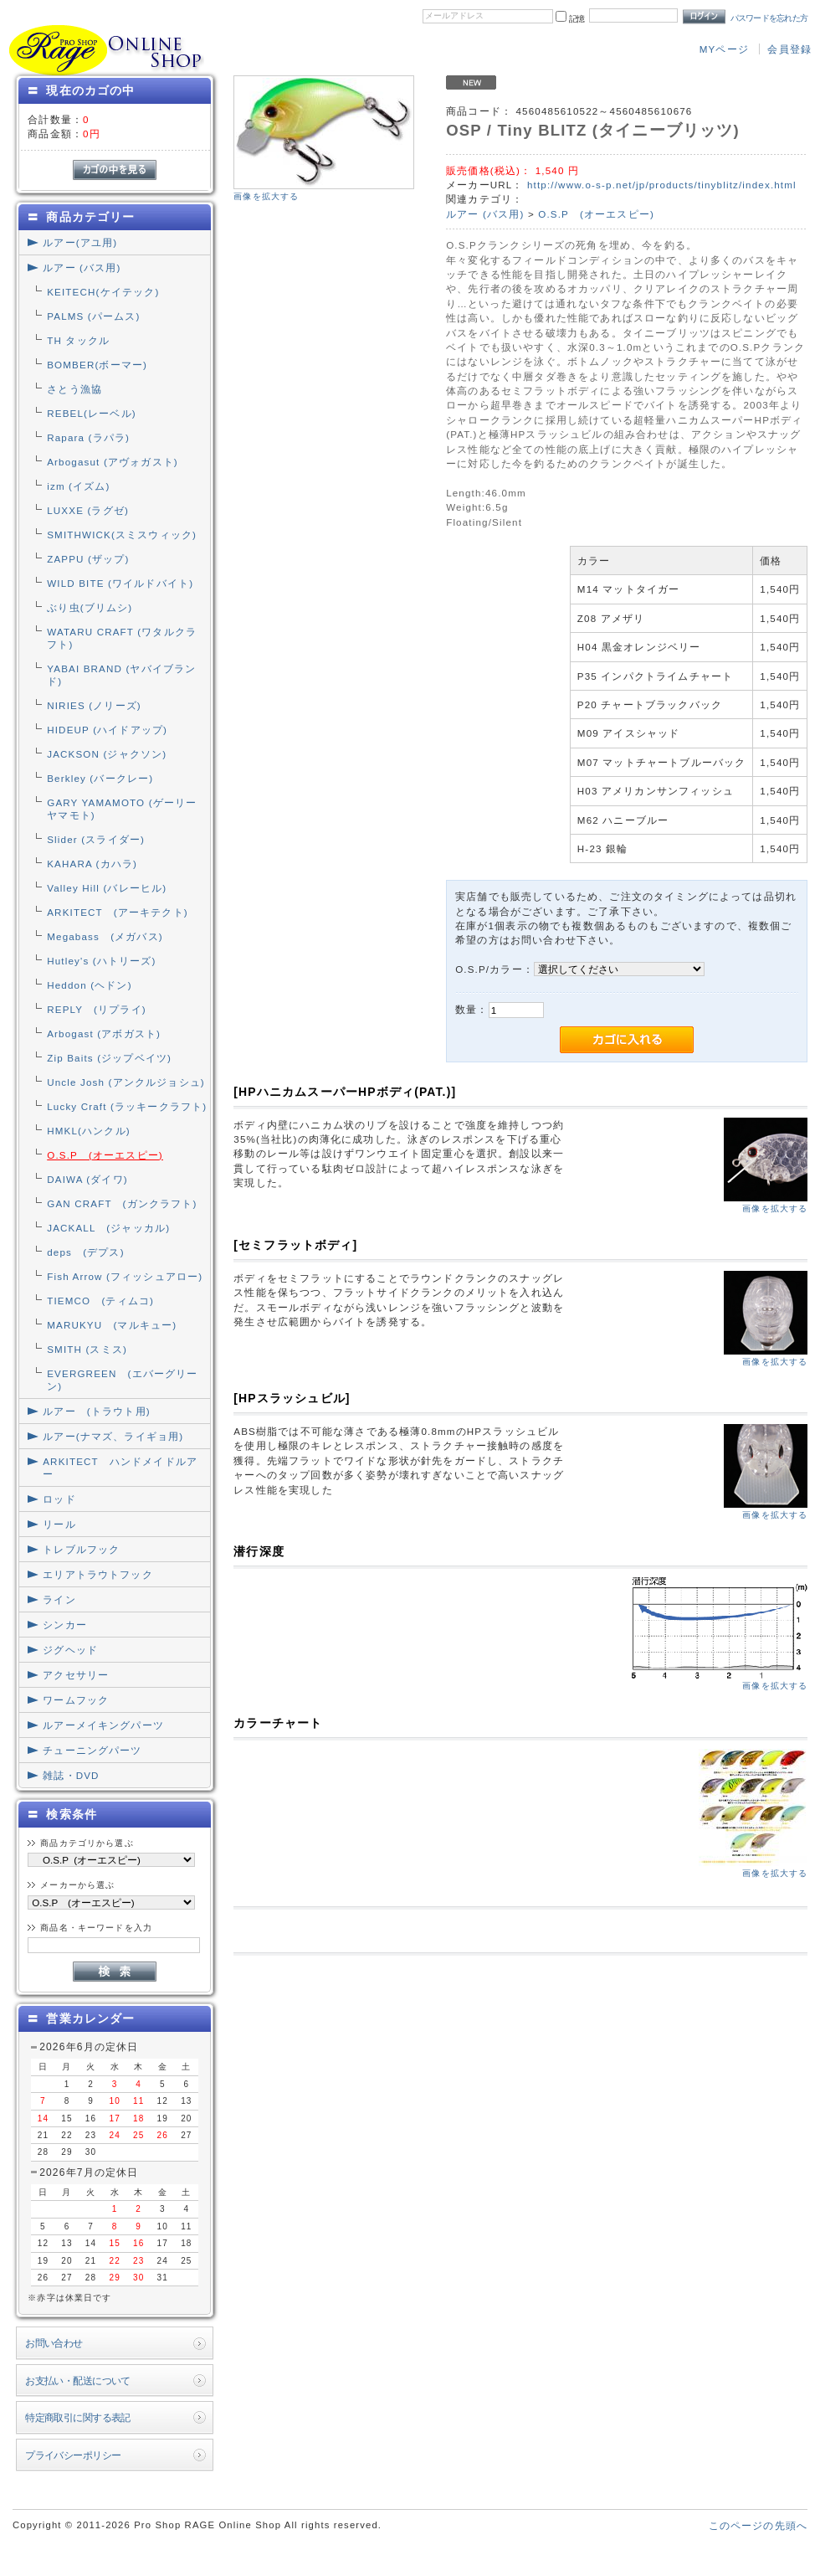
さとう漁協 (74, 388)
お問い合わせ (54, 2342)
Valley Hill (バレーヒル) (107, 887)
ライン (59, 1599)
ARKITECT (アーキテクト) (117, 912)
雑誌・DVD (71, 1775)
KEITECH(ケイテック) (103, 291)
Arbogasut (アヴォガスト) (112, 461)
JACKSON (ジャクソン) (107, 753)
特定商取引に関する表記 (78, 2417)
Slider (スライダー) (96, 839)
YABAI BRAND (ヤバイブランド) (121, 674)
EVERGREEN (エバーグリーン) (122, 1379)
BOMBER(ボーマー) (97, 364)
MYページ (724, 49)
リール (59, 1524)
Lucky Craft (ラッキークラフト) (127, 1106)
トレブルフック (81, 1549)
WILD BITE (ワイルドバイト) (120, 583)
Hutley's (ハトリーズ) (101, 960)
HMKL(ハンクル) (89, 1130)
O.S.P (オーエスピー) (105, 1154)
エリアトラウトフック (98, 1574)
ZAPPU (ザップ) (88, 558)
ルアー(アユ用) (80, 242)
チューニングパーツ (92, 1750)
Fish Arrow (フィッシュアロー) (124, 1276)
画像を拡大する (266, 196)
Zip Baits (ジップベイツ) (109, 1057)
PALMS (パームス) (93, 316)
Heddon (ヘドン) (89, 984)
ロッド (59, 1499)
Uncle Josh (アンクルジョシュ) (126, 1082)
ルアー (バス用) (81, 267)
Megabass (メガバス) (105, 936)
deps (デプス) (85, 1252)
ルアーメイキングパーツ (103, 1725)
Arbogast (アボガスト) (104, 1033)
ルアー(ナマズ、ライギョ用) (113, 1436)
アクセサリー (76, 1674)
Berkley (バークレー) (100, 778)
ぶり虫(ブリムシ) (89, 607)
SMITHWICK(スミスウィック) (122, 534)
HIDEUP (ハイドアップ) (107, 729)
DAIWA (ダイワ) (87, 1179)
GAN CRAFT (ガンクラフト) (122, 1203)
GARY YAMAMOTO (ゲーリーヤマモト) (122, 808)
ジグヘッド (70, 1649)
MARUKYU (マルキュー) (112, 1324)
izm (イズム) (78, 486)
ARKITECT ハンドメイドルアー (120, 1467)
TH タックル (78, 340)
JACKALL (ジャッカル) (108, 1227)
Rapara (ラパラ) (88, 437)
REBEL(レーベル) (91, 413)
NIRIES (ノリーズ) (94, 705)
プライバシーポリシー (72, 2455)
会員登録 (789, 49)
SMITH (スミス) (87, 1349)
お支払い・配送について (78, 2380)
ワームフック (76, 1699)
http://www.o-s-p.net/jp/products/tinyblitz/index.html (662, 184)
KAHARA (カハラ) (92, 863)
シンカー (65, 1624)
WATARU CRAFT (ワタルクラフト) (122, 638)
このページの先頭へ (758, 2525)
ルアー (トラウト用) (96, 1411)
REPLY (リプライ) (96, 1009)
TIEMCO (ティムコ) (100, 1300)
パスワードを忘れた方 (769, 18)
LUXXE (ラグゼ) (88, 510)
